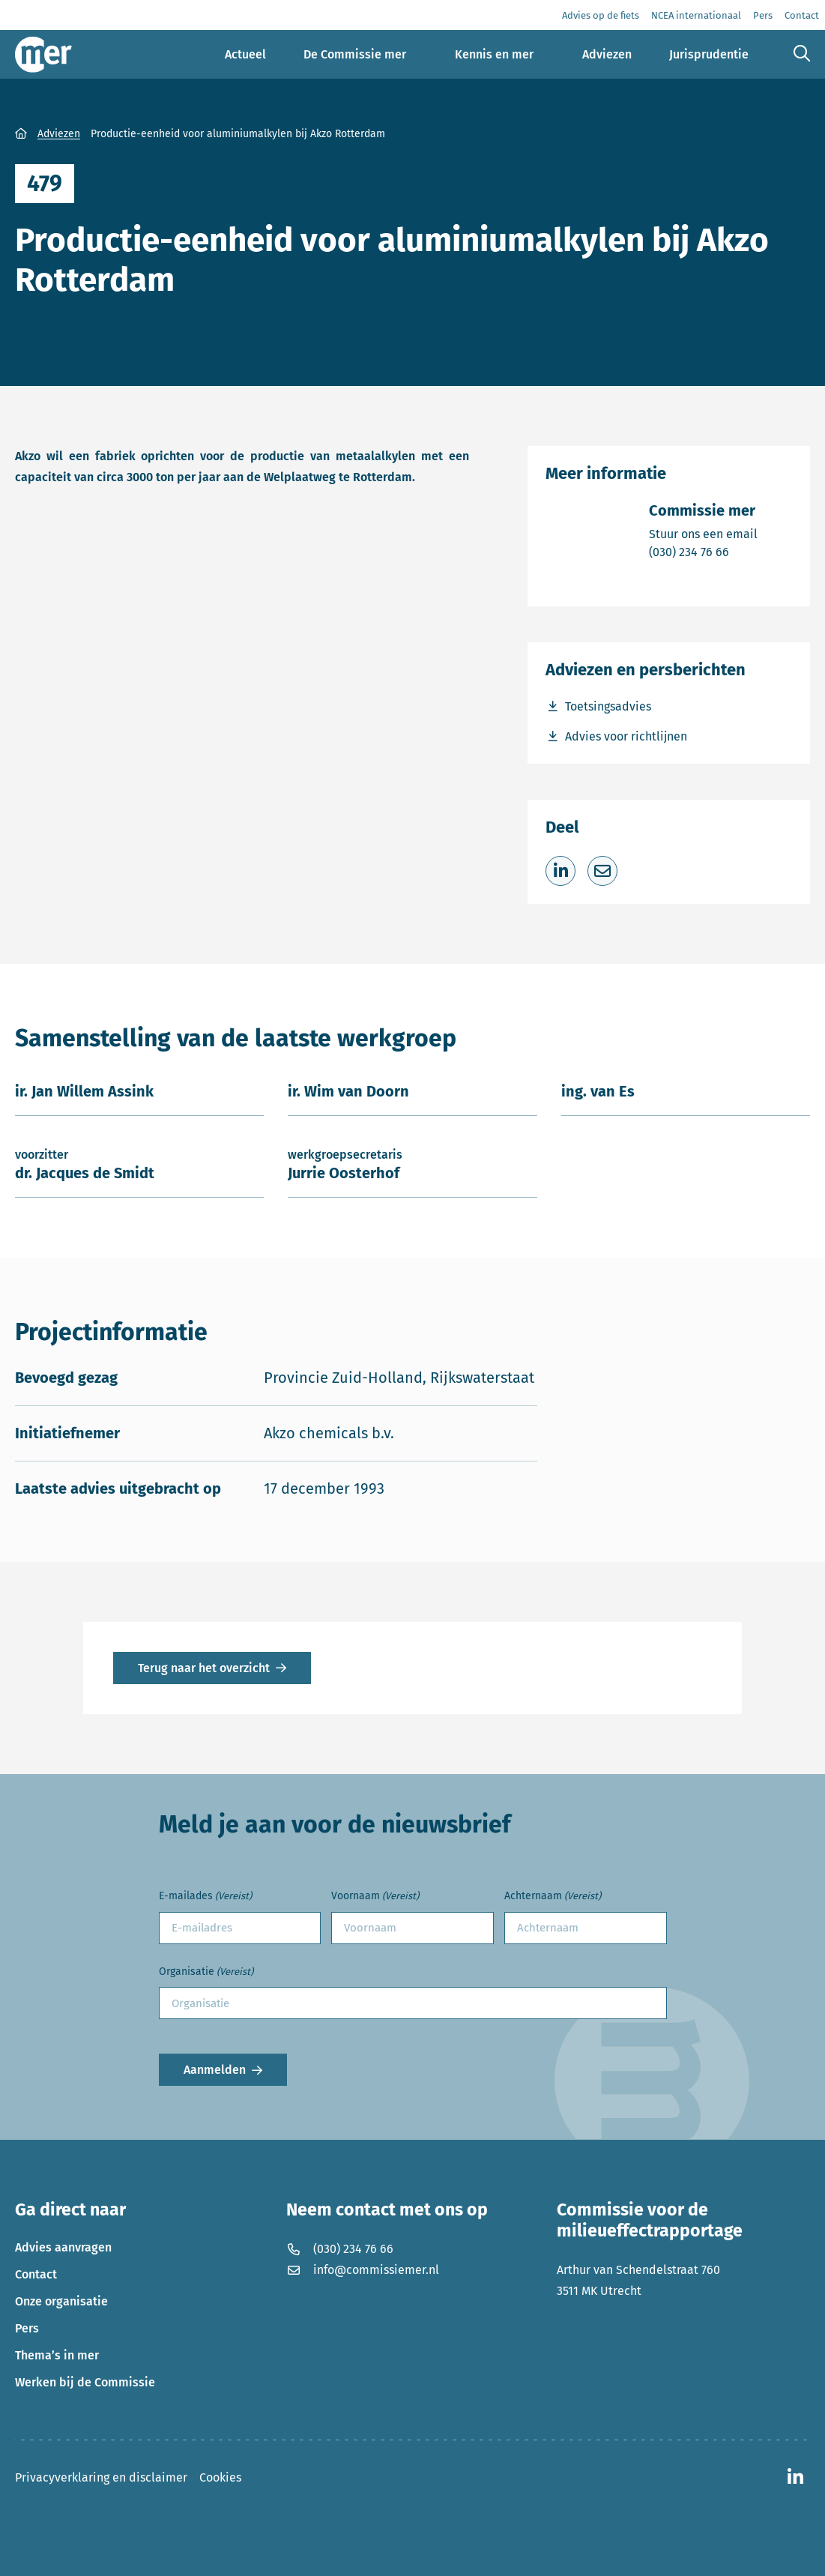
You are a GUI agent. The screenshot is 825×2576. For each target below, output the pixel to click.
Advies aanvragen (63, 2247)
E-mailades (205, 1896)
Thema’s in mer (57, 2355)
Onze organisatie (61, 2301)
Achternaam (552, 1896)
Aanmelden (215, 2070)
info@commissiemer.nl (362, 2270)
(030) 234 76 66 (703, 551)
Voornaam (375, 1896)
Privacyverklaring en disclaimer (101, 2477)
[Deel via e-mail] (602, 871)
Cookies (220, 2477)
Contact (36, 2274)
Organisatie (206, 1972)
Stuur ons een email (703, 533)
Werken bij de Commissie (85, 2382)
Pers (27, 2328)
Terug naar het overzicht (204, 1668)
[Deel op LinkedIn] (560, 871)
